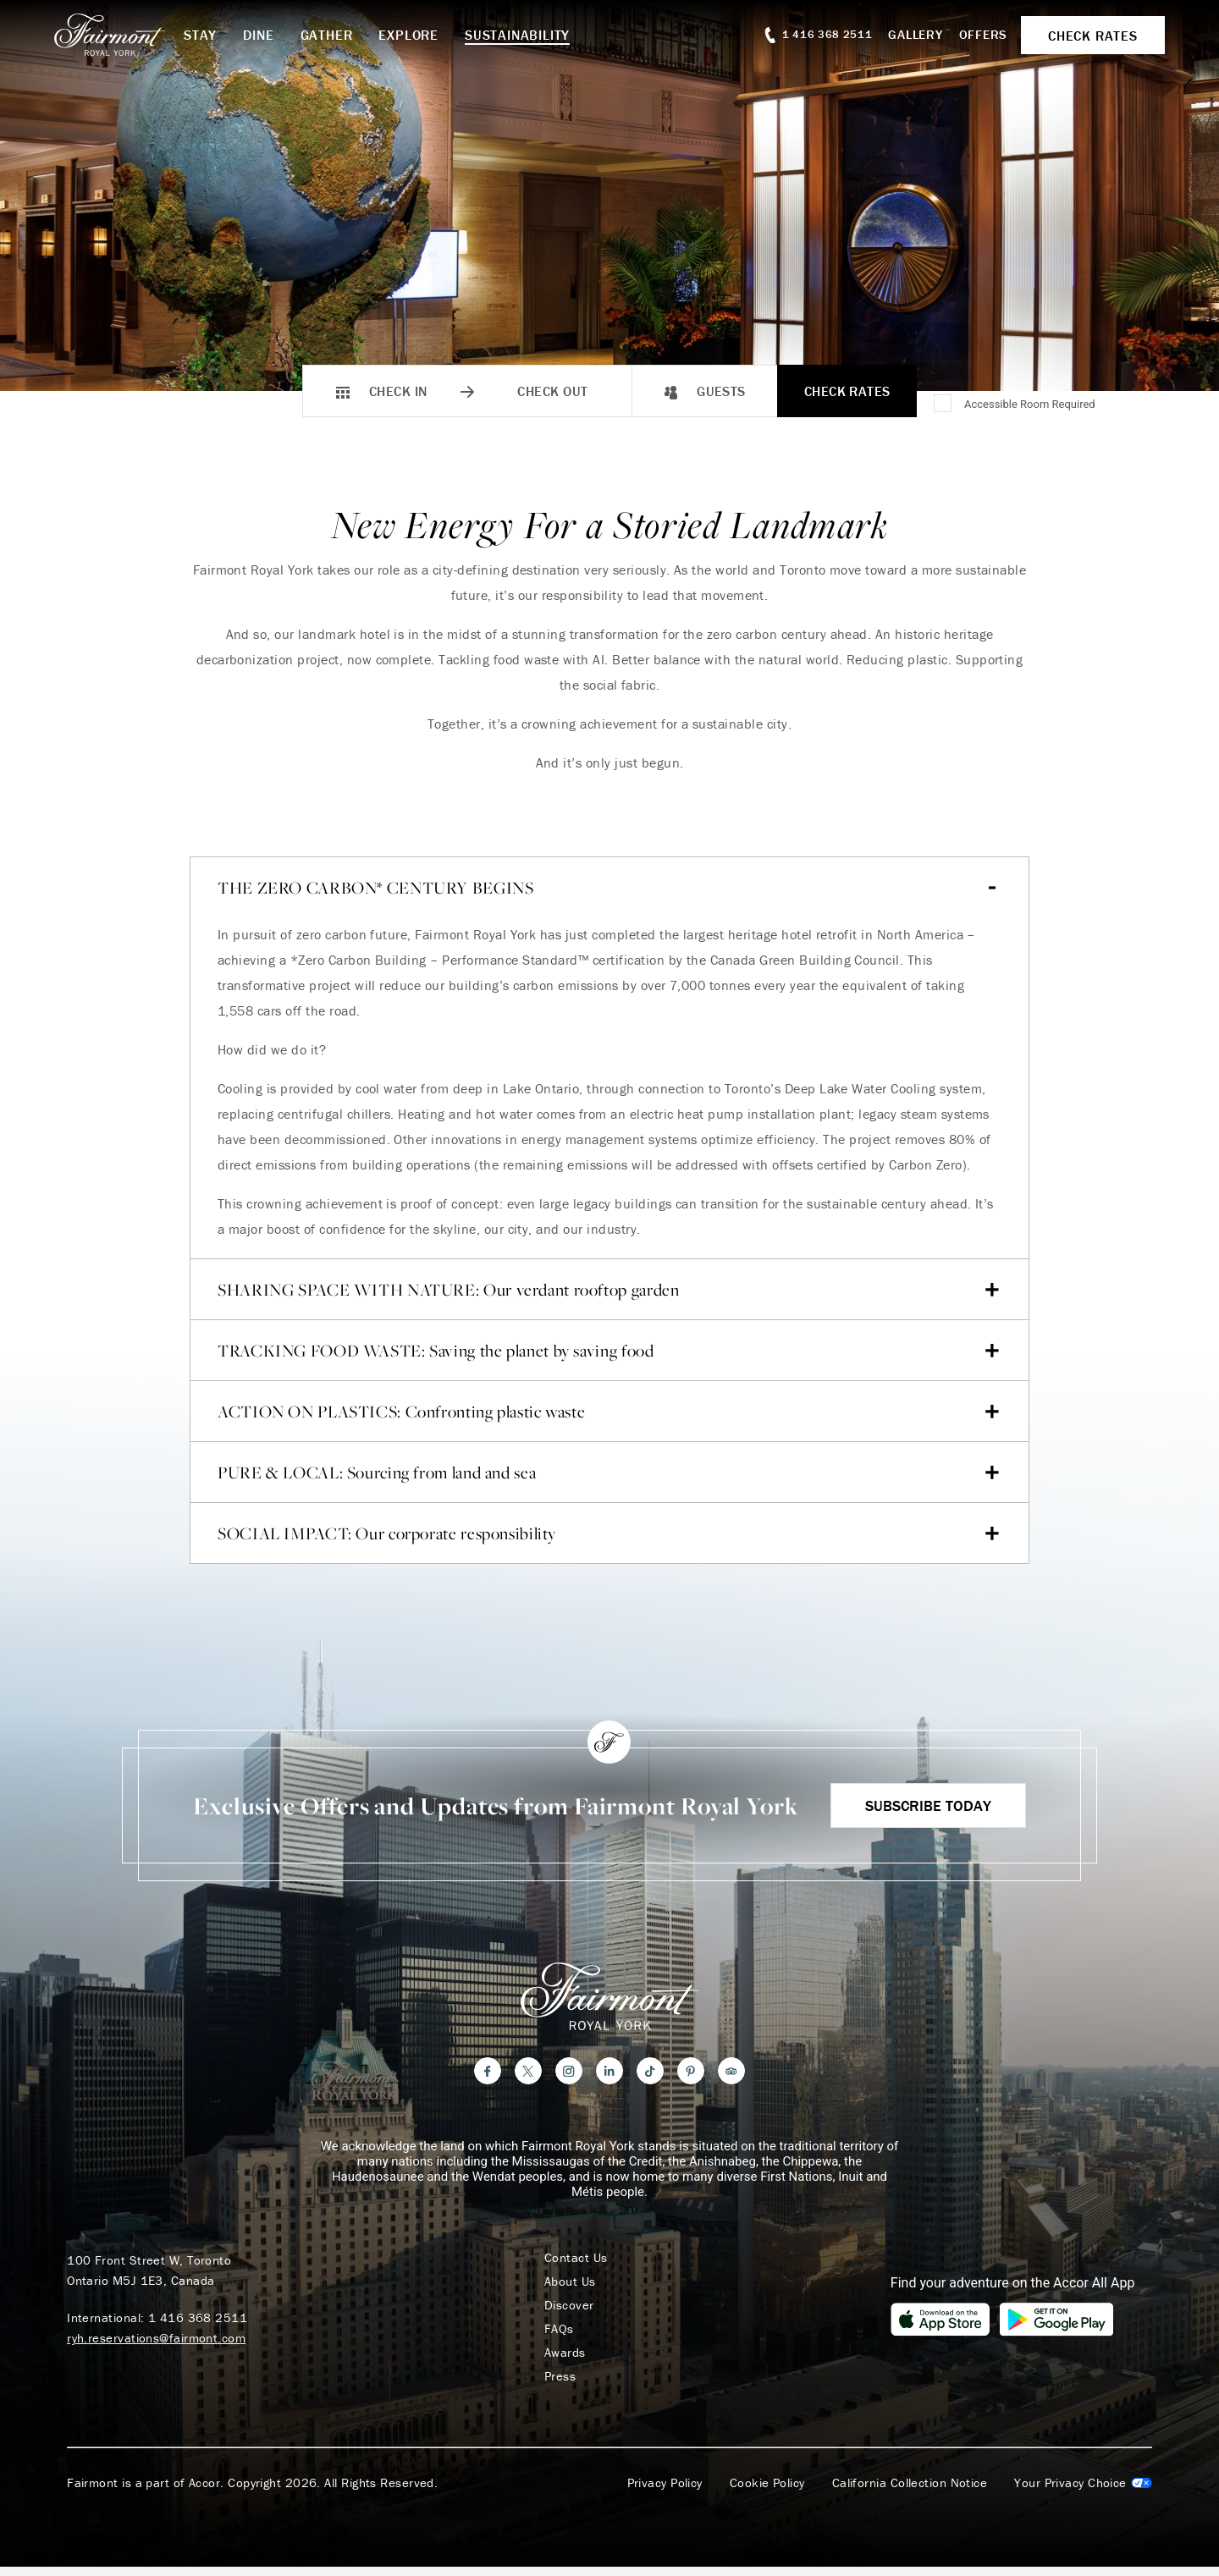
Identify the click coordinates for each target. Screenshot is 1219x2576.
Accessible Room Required (1029, 404)
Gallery (915, 34)
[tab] (609, 1087)
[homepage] (119, 35)
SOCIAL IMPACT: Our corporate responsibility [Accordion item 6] (608, 1533)
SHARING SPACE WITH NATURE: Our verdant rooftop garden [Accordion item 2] (608, 1290)
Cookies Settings (1083, 2483)
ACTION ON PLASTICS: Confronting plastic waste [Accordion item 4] (608, 1412)
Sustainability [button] (517, 34)
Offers (983, 34)
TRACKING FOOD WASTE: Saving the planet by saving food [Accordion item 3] (608, 1351)
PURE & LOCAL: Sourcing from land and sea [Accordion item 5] (608, 1472)
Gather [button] (327, 34)
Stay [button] (200, 34)
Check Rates (847, 391)
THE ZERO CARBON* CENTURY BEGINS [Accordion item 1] (608, 888)
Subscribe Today (928, 1805)
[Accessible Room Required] (944, 404)
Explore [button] (408, 34)
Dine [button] (258, 34)
